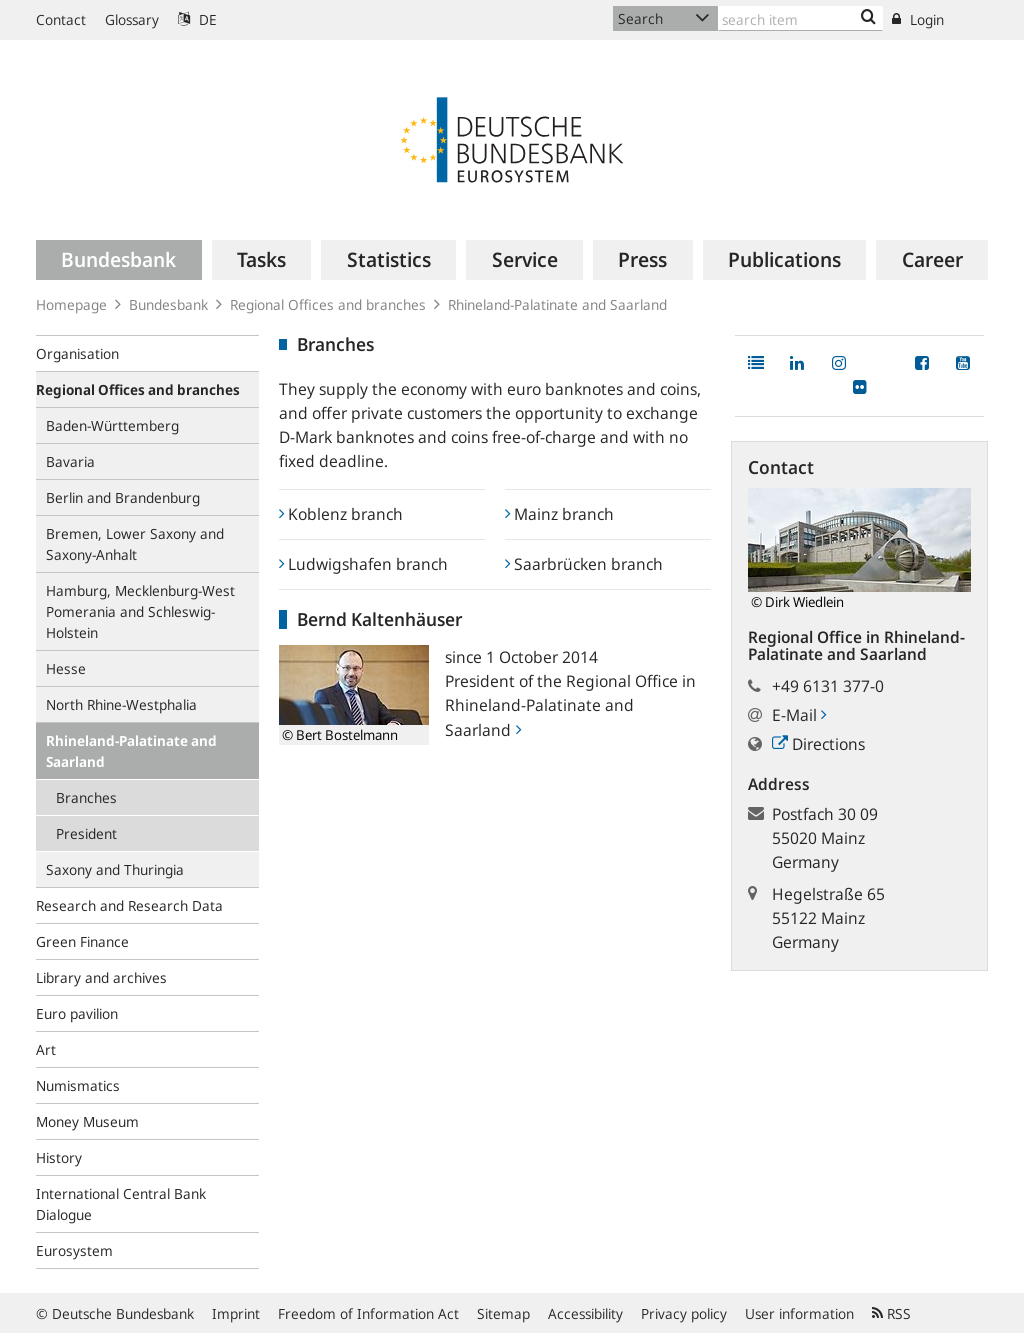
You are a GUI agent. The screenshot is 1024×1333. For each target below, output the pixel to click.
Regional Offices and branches (328, 304)
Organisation (77, 353)
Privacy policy (684, 1313)
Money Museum (87, 1121)
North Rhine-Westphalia (121, 704)
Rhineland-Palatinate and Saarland (131, 751)
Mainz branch (559, 514)
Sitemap (503, 1313)
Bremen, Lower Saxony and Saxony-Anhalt (135, 544)
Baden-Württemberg (112, 425)
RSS (891, 1313)
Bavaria (70, 461)
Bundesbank (168, 304)
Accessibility (585, 1313)
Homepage (71, 304)
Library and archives (101, 977)
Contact (61, 19)
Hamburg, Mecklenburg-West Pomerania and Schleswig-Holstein (140, 611)
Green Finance (82, 941)
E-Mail (799, 715)
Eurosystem (74, 1250)
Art (46, 1049)
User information (799, 1313)
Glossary (132, 19)
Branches (86, 797)
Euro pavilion (77, 1013)
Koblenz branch (341, 514)
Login (918, 19)
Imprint (236, 1313)
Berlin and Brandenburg (123, 497)
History (59, 1157)
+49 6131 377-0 (828, 686)
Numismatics (78, 1085)
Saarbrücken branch (584, 564)
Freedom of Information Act (368, 1313)
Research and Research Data (129, 905)
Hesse (66, 668)
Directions (818, 744)
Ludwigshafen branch (363, 564)
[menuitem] (119, 260)
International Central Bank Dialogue (121, 1204)
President (86, 833)
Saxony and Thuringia (115, 869)
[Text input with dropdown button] (800, 18)
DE (197, 19)
